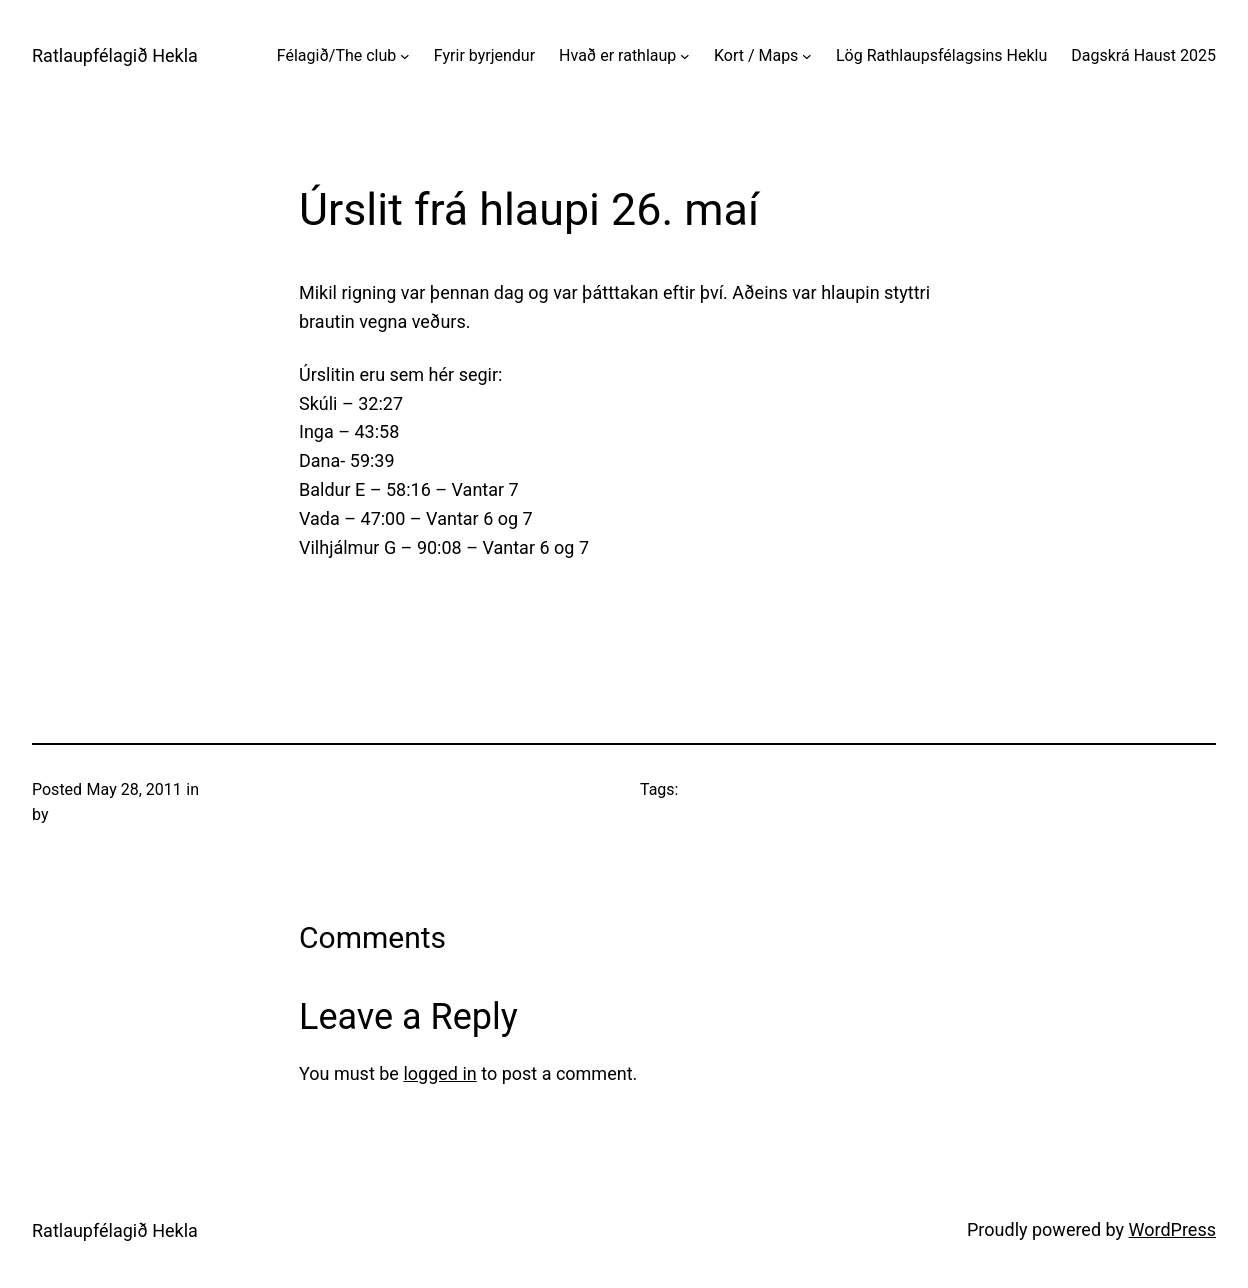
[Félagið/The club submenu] (405, 56)
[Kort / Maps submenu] (807, 56)
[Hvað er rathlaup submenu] (685, 56)
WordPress (1172, 1229)
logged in (439, 1073)
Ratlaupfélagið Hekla (115, 55)
